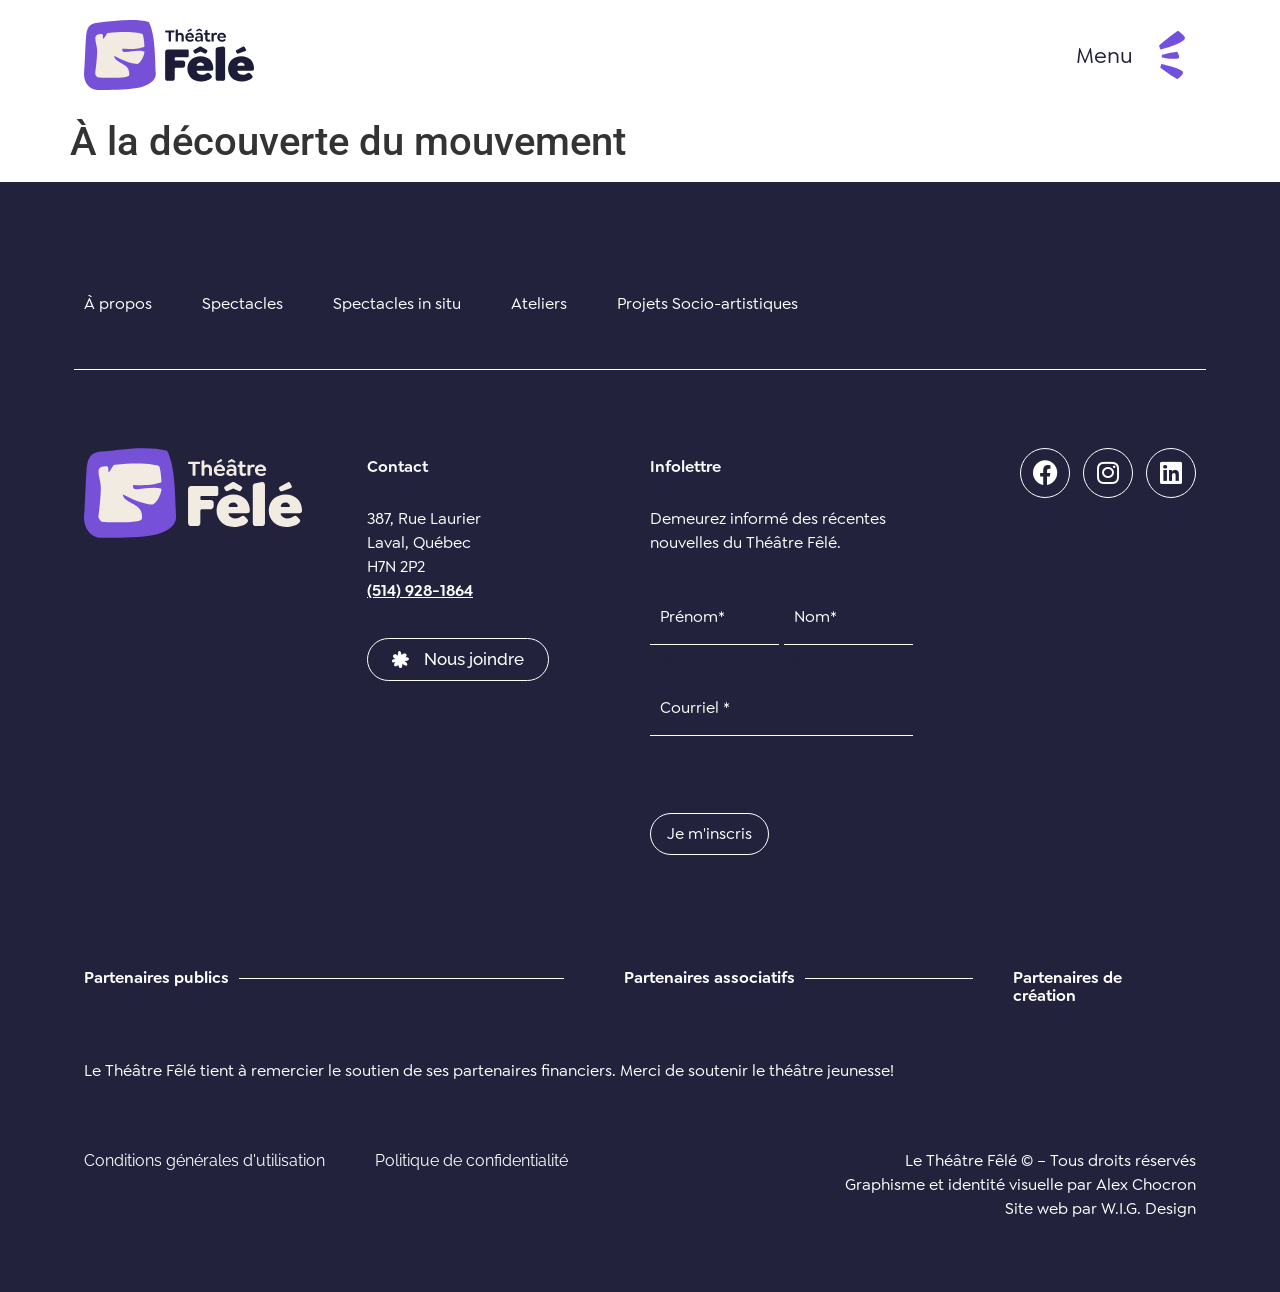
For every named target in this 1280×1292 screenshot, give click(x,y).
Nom (801, 656)
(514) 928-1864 (420, 590)
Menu (1104, 55)
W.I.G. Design (1148, 1208)
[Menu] (1172, 55)
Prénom (677, 656)
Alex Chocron (1146, 1184)
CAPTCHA (686, 760)
